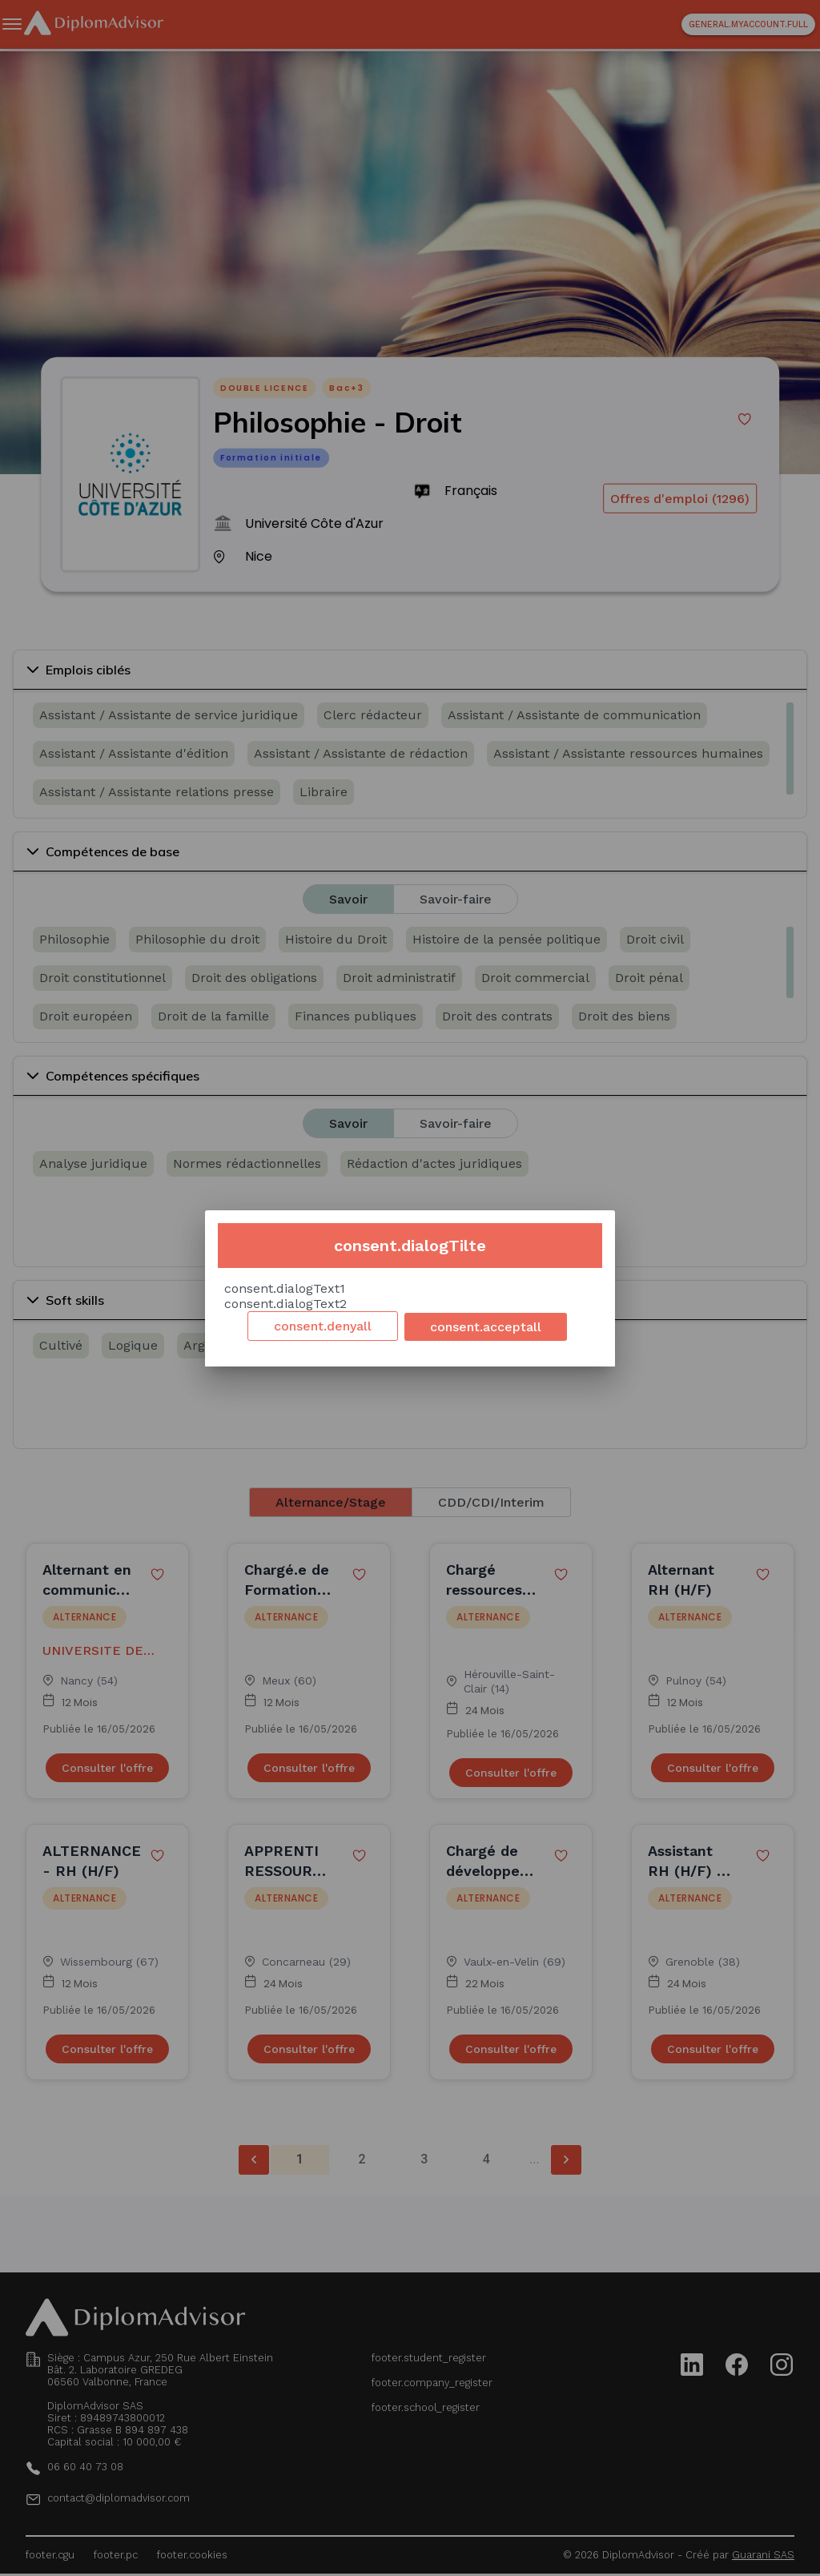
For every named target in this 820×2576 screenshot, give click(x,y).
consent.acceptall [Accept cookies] (485, 1326)
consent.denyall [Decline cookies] (323, 1326)
